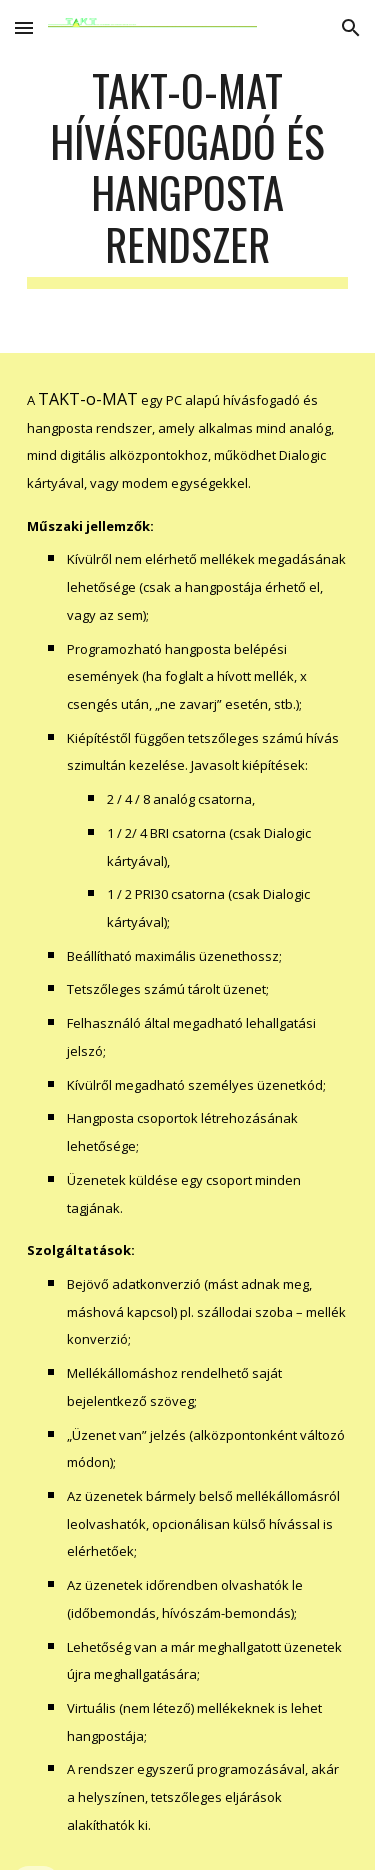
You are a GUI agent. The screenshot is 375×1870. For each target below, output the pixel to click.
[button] (24, 27)
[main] (188, 176)
